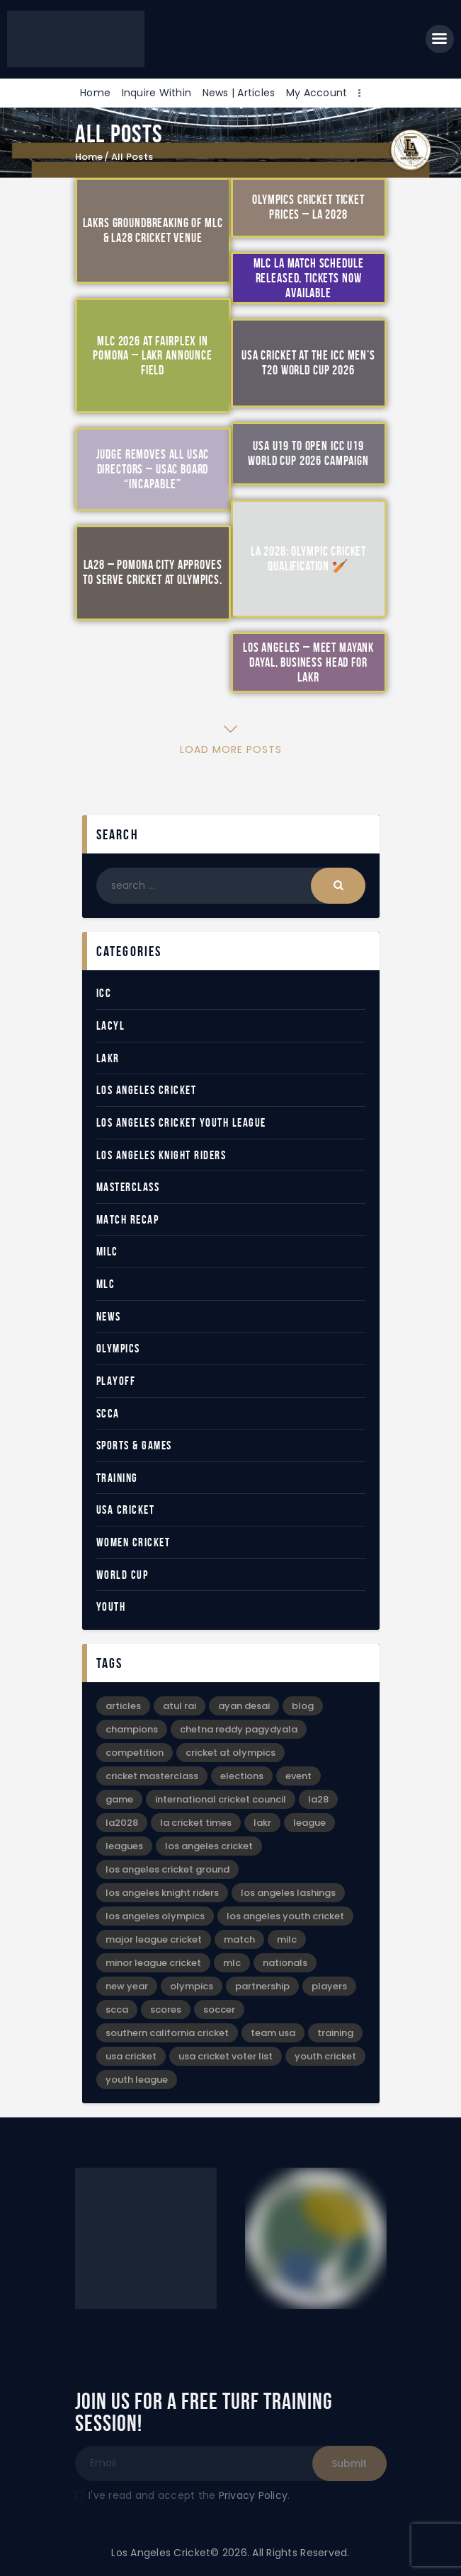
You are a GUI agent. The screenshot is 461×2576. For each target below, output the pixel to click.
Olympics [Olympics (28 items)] (191, 1986)
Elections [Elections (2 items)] (241, 1776)
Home (89, 157)
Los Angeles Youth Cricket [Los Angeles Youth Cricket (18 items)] (285, 1916)
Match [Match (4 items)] (239, 1939)
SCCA (108, 1413)
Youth (111, 1606)
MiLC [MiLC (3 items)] (287, 1939)
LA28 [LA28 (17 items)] (318, 1799)
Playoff (116, 1380)
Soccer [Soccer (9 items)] (219, 2009)
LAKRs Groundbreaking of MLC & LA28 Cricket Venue (153, 230)
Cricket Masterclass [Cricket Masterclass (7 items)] (152, 1776)
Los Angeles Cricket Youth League (181, 1122)
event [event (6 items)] (298, 1776)
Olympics (118, 1348)
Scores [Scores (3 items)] (165, 2009)
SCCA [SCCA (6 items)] (117, 2009)
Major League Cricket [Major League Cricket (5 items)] (154, 1939)
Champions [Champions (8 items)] (132, 1729)
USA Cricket (125, 1509)
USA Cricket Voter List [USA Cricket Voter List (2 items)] (225, 2056)
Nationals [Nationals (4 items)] (285, 1963)
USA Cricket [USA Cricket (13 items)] (131, 2056)
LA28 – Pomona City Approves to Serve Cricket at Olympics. (152, 572)
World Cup (122, 1574)
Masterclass (128, 1186)
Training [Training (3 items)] (335, 2033)
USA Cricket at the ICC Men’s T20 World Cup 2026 (308, 362)
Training (117, 1477)
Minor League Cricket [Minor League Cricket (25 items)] (153, 1963)
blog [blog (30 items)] (303, 1706)
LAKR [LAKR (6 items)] (262, 1822)
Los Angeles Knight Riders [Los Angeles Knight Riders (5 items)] (162, 1892)
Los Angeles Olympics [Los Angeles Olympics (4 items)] (155, 1916)
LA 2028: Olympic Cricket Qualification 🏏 (308, 558)
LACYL (110, 1025)
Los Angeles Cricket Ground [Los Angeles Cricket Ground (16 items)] (167, 1869)
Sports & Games (134, 1445)
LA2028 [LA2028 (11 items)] (122, 1822)
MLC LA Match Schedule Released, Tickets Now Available (309, 277)
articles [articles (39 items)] (123, 1706)
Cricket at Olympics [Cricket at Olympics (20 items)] (230, 1752)
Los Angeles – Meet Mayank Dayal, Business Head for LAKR (308, 662)
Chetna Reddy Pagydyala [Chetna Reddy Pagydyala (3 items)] (238, 1729)
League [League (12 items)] (309, 1822)
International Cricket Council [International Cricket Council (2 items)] (220, 1799)
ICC (104, 993)
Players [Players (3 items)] (329, 1986)
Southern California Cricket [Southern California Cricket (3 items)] (167, 2033)
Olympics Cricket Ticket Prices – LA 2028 (308, 207)
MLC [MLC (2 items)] (232, 1963)
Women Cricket (133, 1542)
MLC (105, 1283)
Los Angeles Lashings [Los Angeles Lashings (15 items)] (288, 1892)
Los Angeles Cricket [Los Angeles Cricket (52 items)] (209, 1846)
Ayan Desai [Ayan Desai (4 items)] (244, 1706)
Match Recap (127, 1219)
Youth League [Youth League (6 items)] (137, 2079)
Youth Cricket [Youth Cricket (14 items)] (325, 2056)
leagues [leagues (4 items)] (124, 1846)
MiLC (107, 1251)
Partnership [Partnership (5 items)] (262, 1986)
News (108, 1316)
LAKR (108, 1058)
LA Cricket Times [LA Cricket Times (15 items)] (196, 1822)
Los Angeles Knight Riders (161, 1155)
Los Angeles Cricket (146, 1089)
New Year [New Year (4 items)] (127, 1986)
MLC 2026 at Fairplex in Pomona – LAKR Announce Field (152, 355)
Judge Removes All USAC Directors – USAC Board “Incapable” (153, 469)
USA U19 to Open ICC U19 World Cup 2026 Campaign (308, 453)
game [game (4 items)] (119, 1799)
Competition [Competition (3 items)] (135, 1752)
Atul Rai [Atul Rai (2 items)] (179, 1706)
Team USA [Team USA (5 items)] (273, 2033)
